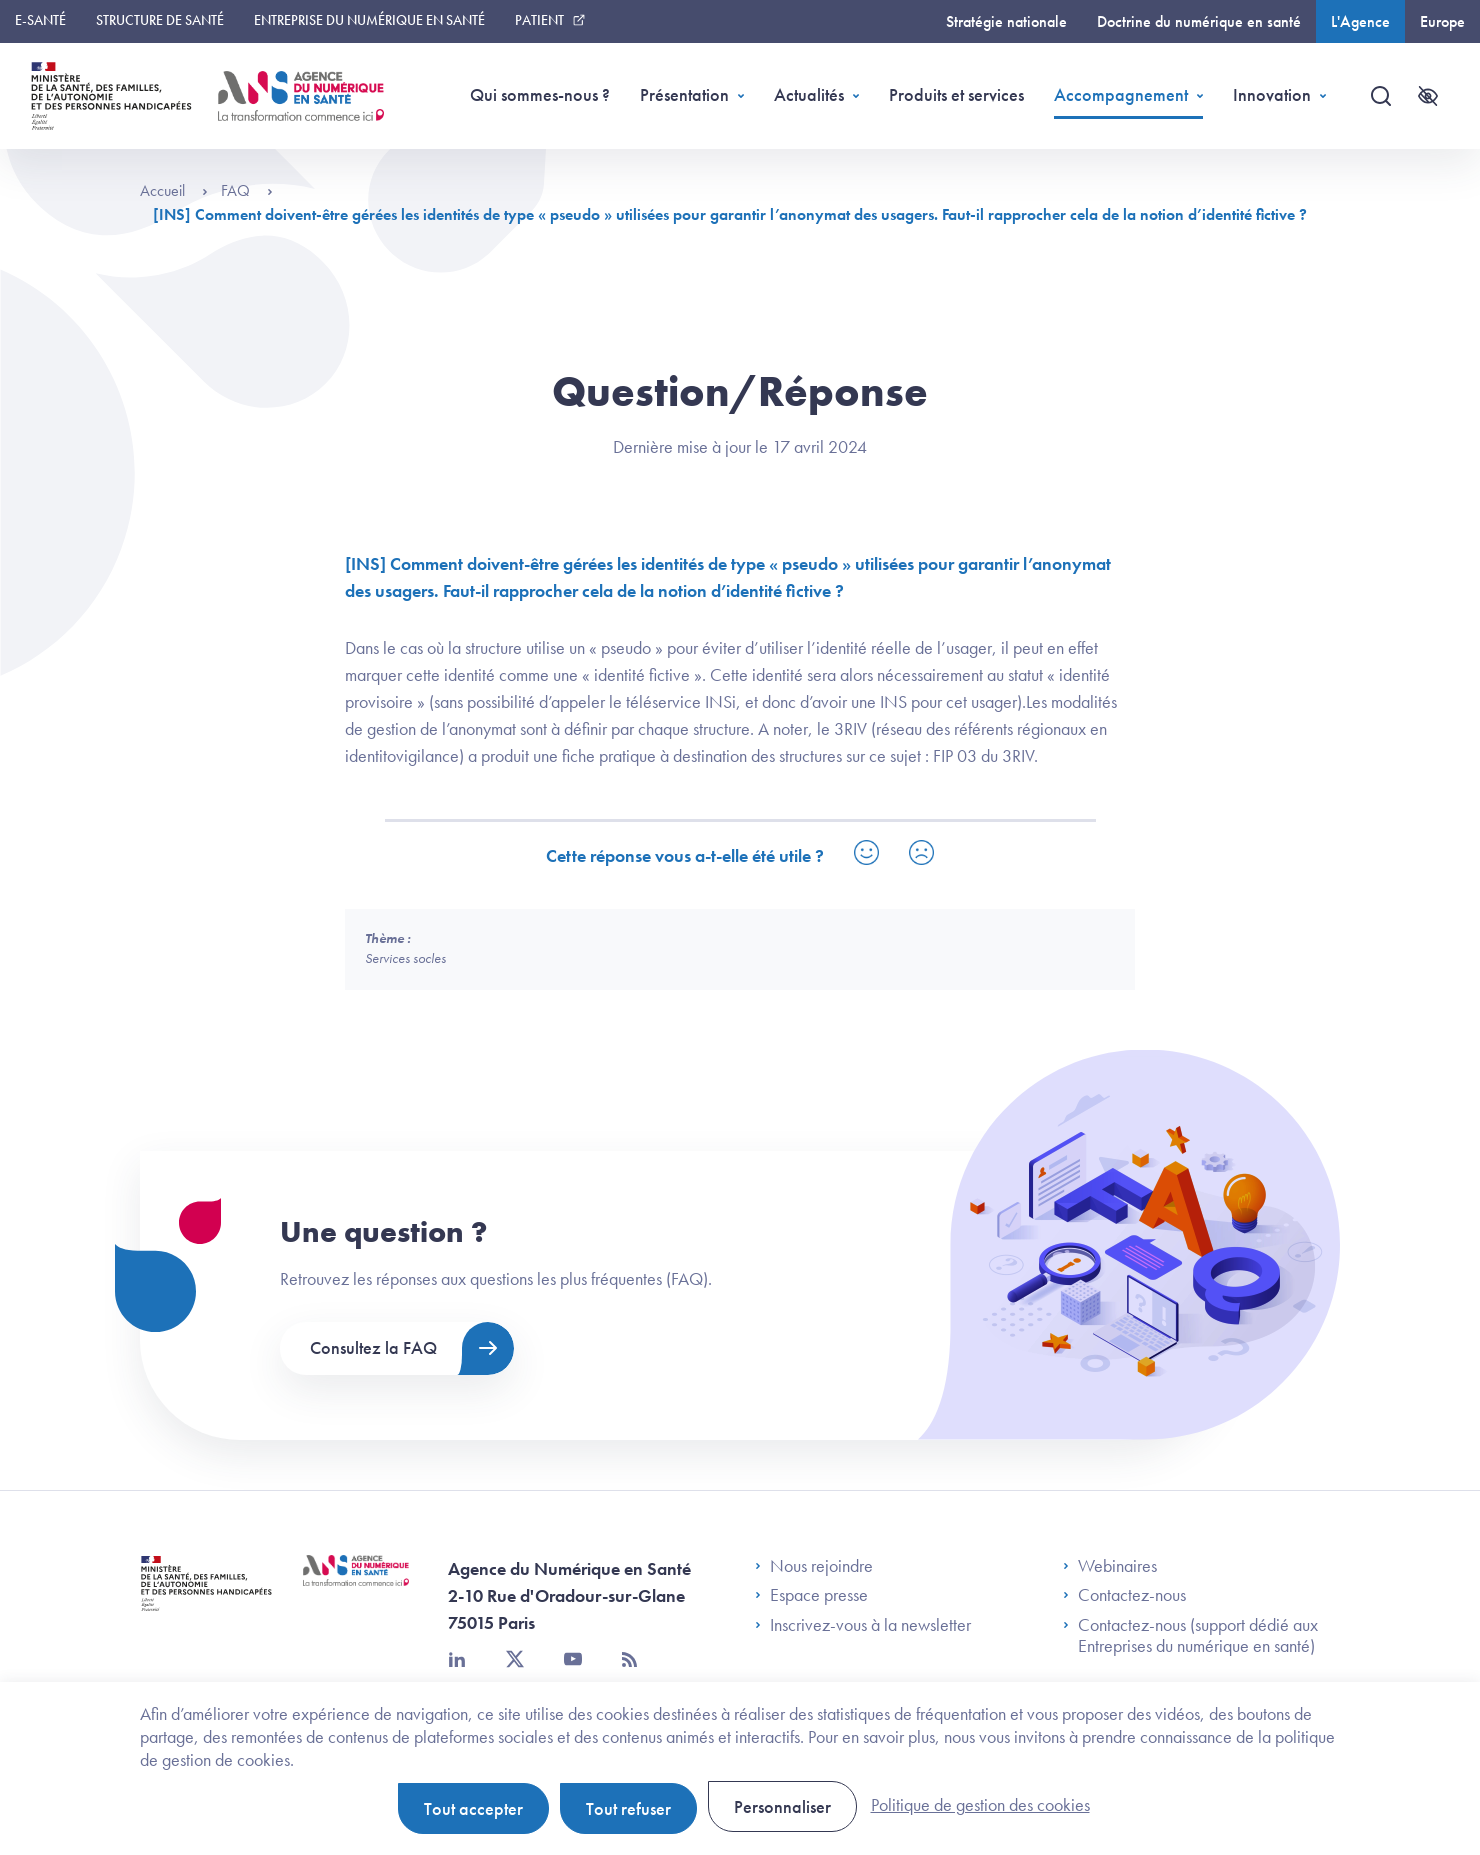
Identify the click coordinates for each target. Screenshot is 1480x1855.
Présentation (684, 94)
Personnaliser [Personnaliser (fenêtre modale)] (782, 1806)
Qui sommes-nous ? (540, 94)
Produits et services (956, 94)
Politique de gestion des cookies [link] (980, 1804)
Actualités (809, 94)
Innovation (1272, 94)
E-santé (40, 20)
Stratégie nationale (1006, 21)
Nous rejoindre (814, 1566)
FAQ (247, 190)
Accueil (174, 190)
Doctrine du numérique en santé (1199, 21)
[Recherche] (1381, 96)
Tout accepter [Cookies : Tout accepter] (473, 1808)
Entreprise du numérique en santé (369, 20)
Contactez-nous (1124, 1595)
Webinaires (1110, 1566)
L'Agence (1360, 21)
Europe (1442, 21)
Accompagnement (1121, 94)
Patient (539, 20)
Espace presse (811, 1595)
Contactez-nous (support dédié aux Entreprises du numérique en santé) (1190, 1635)
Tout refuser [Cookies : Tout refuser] (628, 1808)
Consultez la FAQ (373, 1347)
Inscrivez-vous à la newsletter (863, 1625)
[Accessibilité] (1428, 96)
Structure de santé (160, 20)
